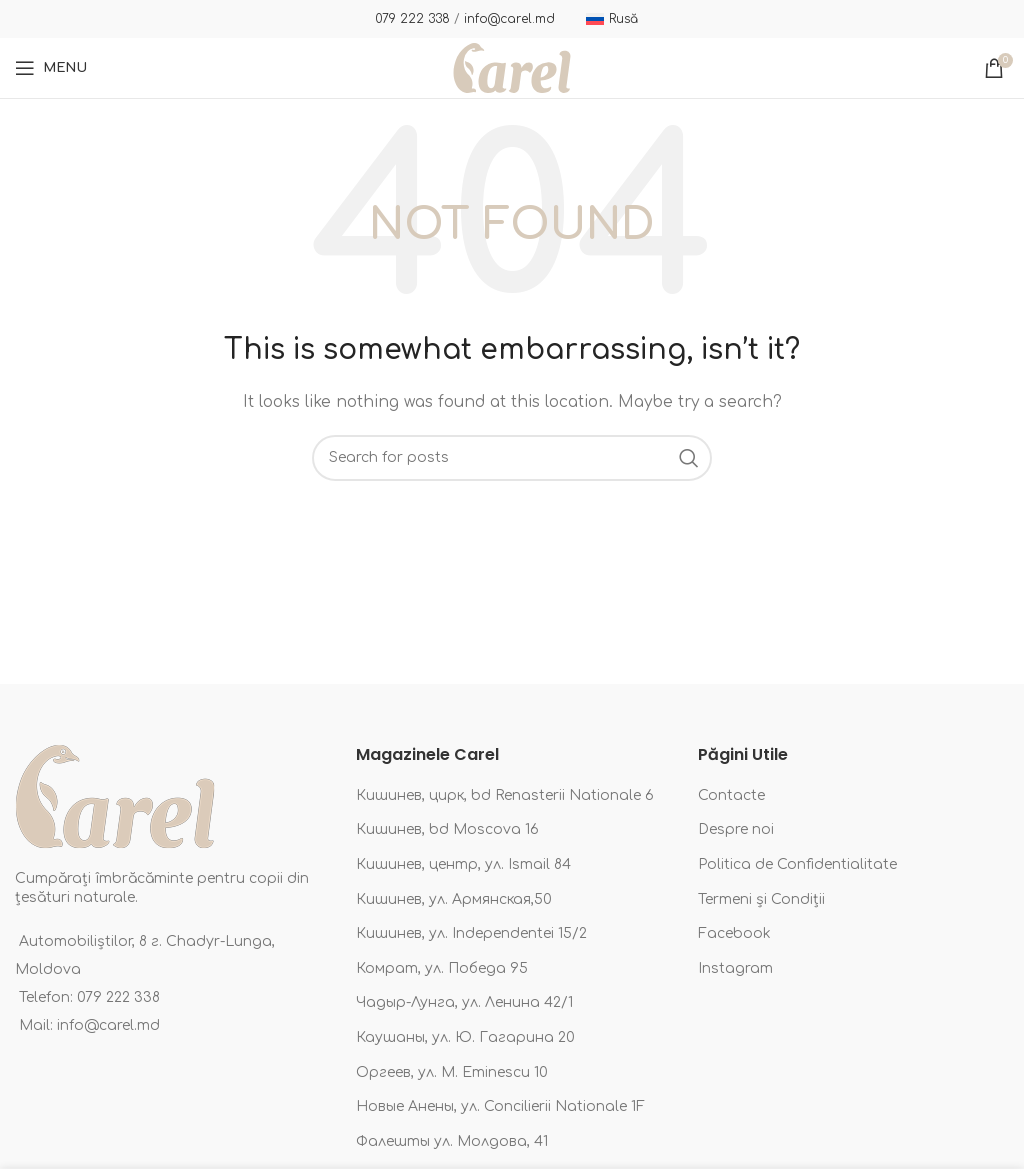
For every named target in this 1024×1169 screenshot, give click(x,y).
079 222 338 (412, 19)
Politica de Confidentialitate (797, 864)
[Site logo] (512, 67)
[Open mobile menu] (51, 68)
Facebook (734, 933)
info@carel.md (509, 19)
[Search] (512, 458)
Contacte (731, 795)
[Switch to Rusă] (612, 19)
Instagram (735, 968)
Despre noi (736, 829)
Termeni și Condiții (761, 899)
